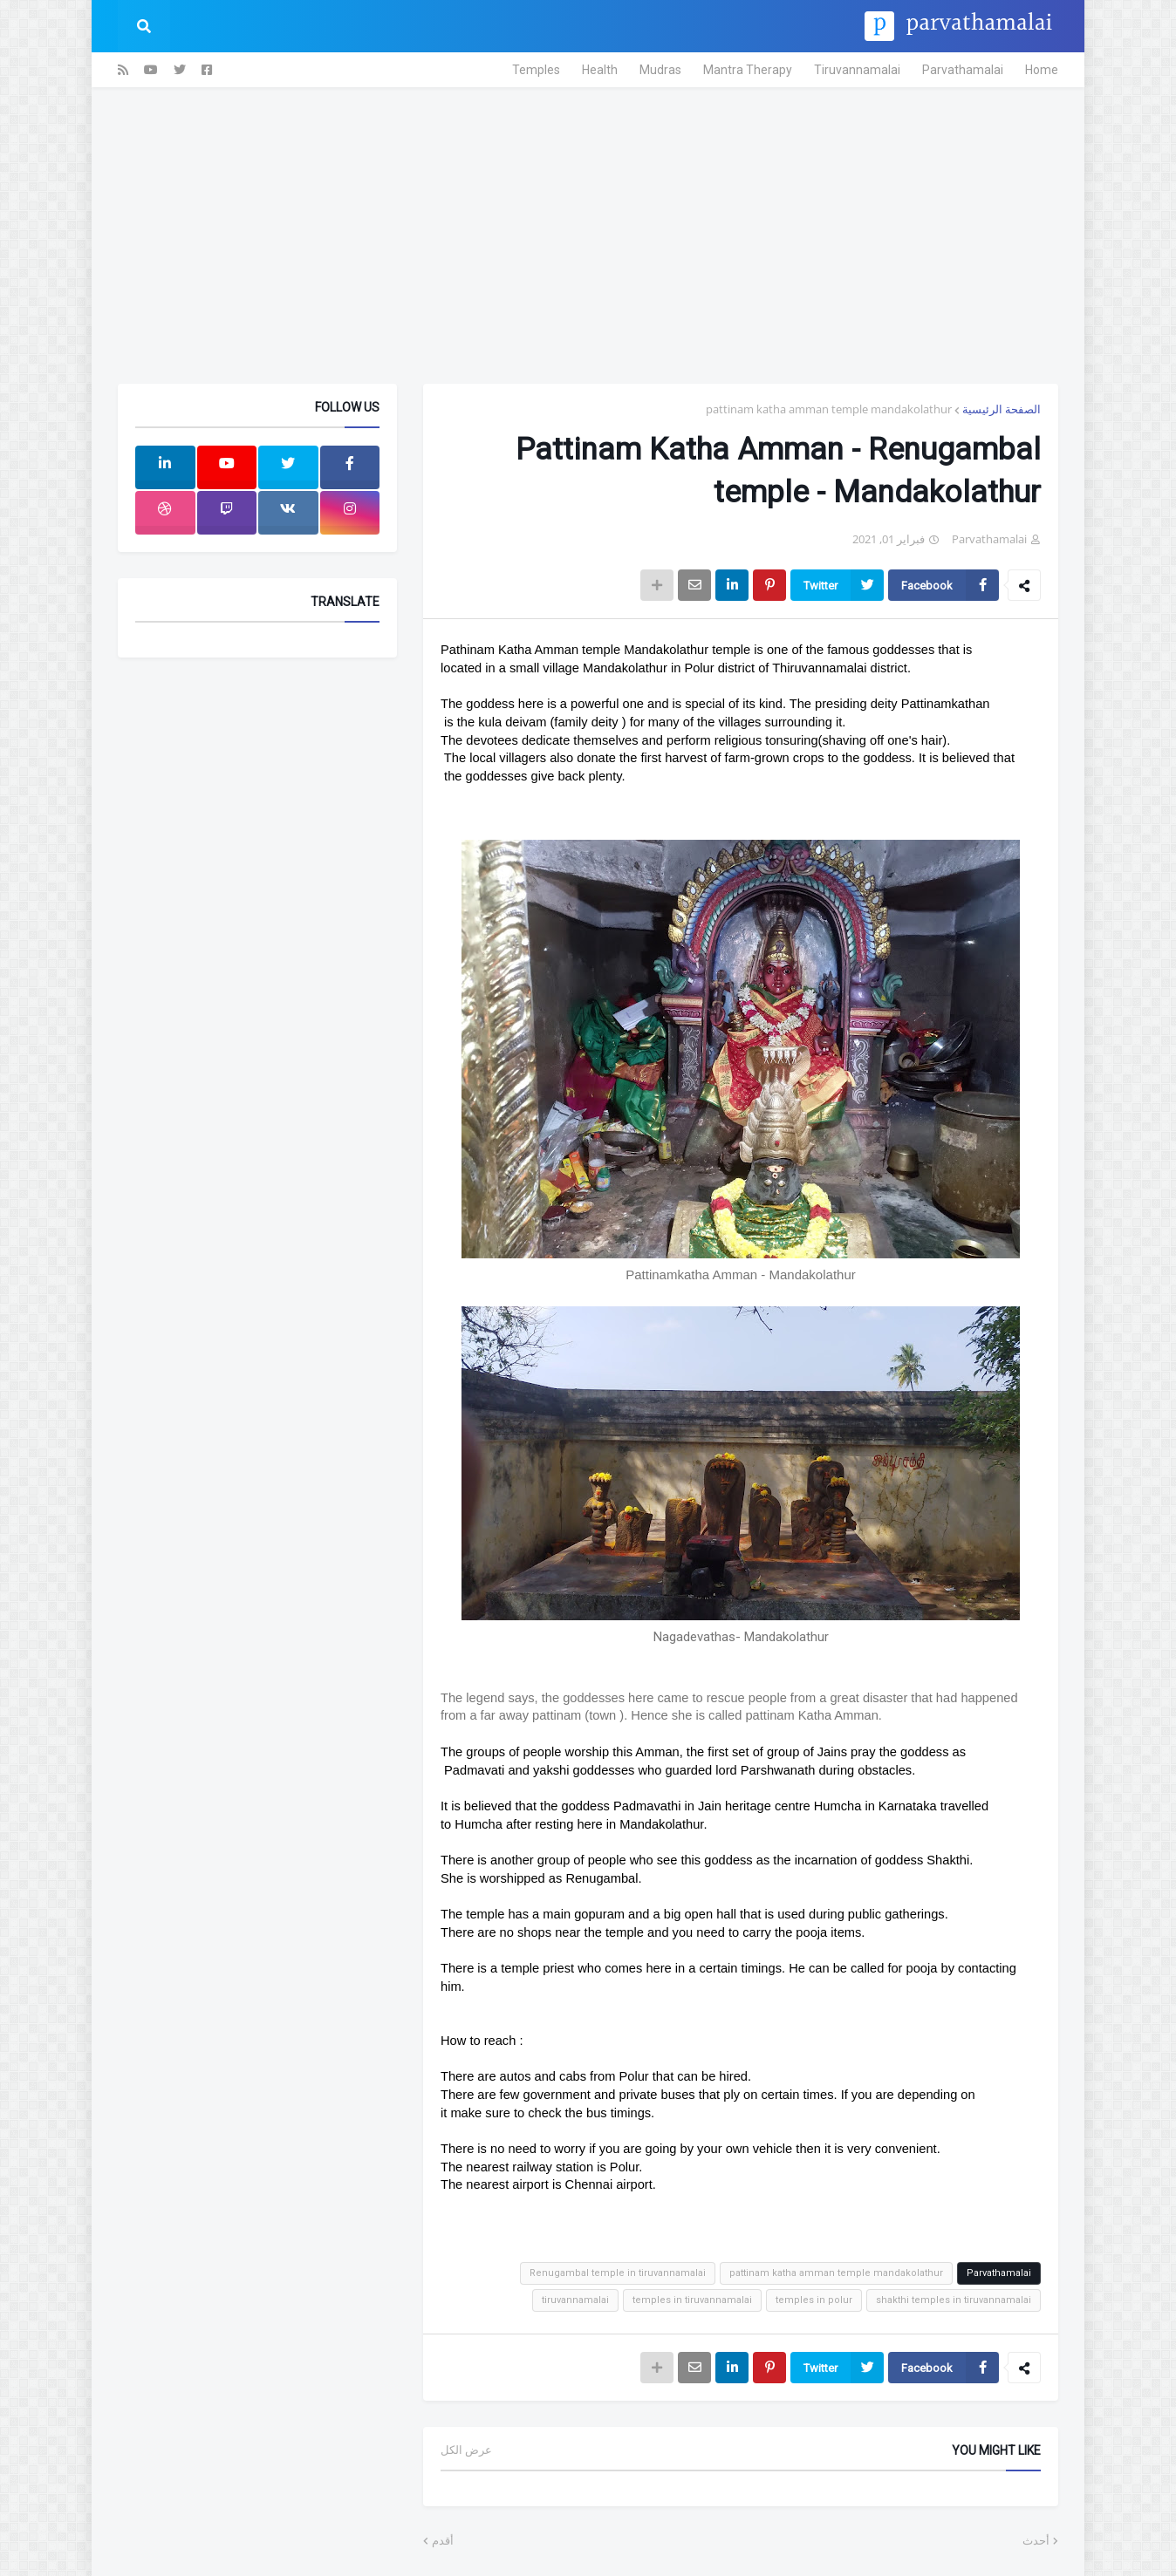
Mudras (660, 70)
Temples (536, 70)
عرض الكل (466, 2450)
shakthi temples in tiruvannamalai (953, 2300)
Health (600, 70)
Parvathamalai (962, 70)
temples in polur (814, 2300)
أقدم (443, 2540)
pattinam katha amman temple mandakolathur (829, 409)
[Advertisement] (588, 235)
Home (1041, 70)
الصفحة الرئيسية (1001, 409)
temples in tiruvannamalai (692, 2300)
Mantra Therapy (747, 70)
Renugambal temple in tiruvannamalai (618, 2273)
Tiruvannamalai (857, 70)
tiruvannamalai (575, 2300)
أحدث (1036, 2540)
